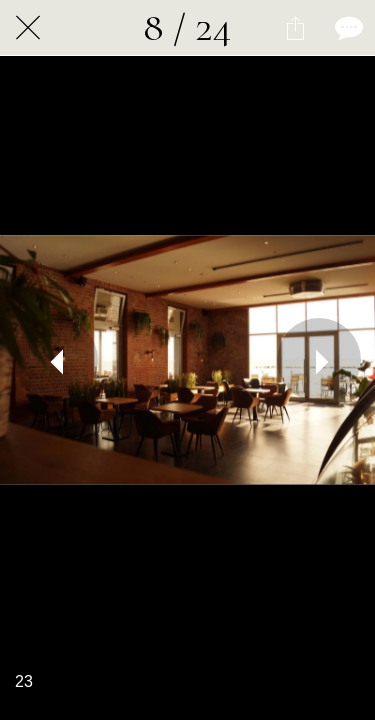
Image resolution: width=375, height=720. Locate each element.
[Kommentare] (347, 28)
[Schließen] (28, 28)
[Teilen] (295, 28)
